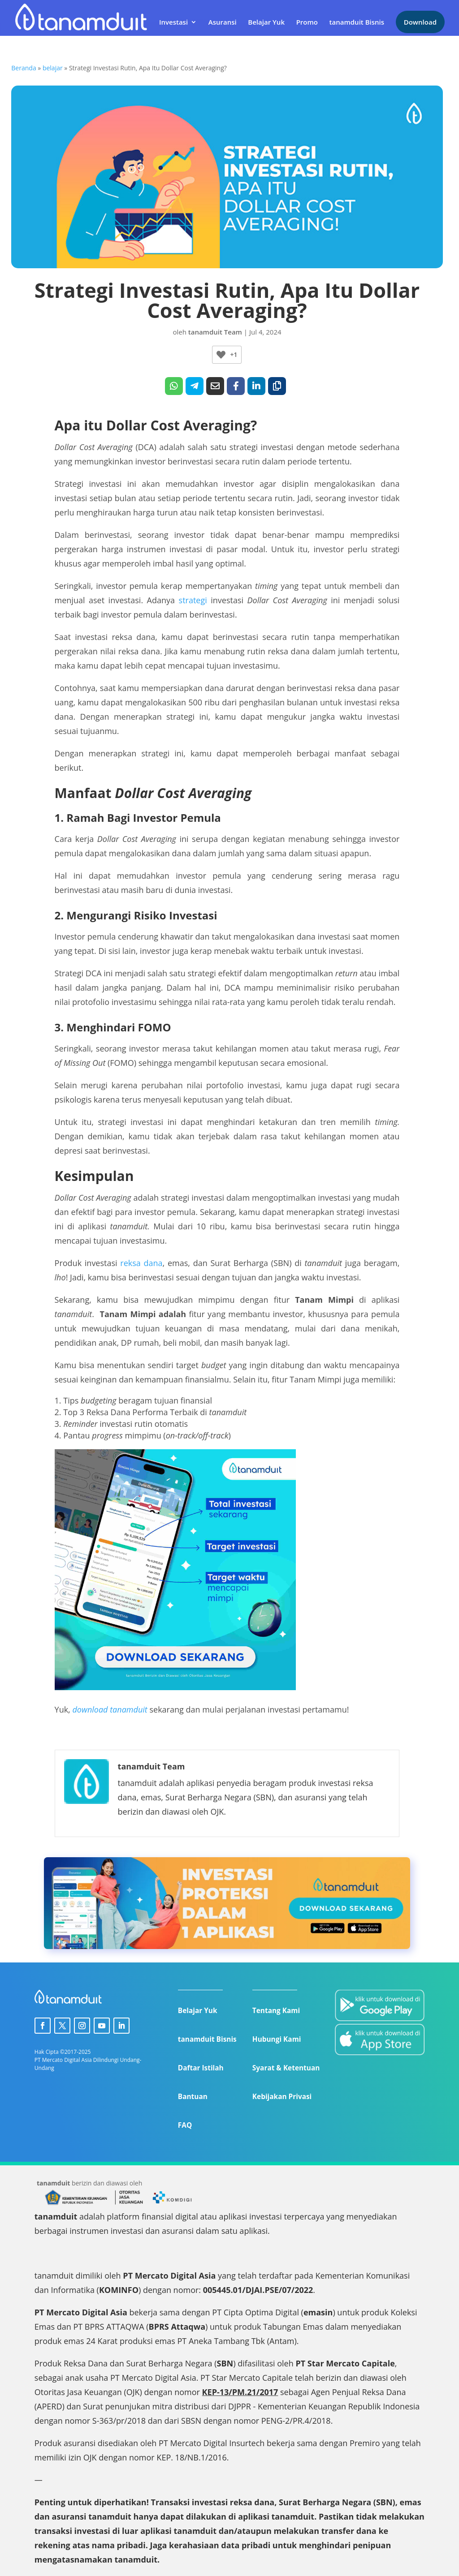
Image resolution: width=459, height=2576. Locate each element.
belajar (53, 68)
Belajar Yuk (266, 21)
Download (420, 20)
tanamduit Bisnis (356, 21)
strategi (193, 600)
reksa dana (141, 1263)
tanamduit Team (215, 331)
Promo (307, 21)
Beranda (23, 68)
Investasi (173, 21)
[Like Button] (221, 354)
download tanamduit (109, 1709)
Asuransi (222, 21)
